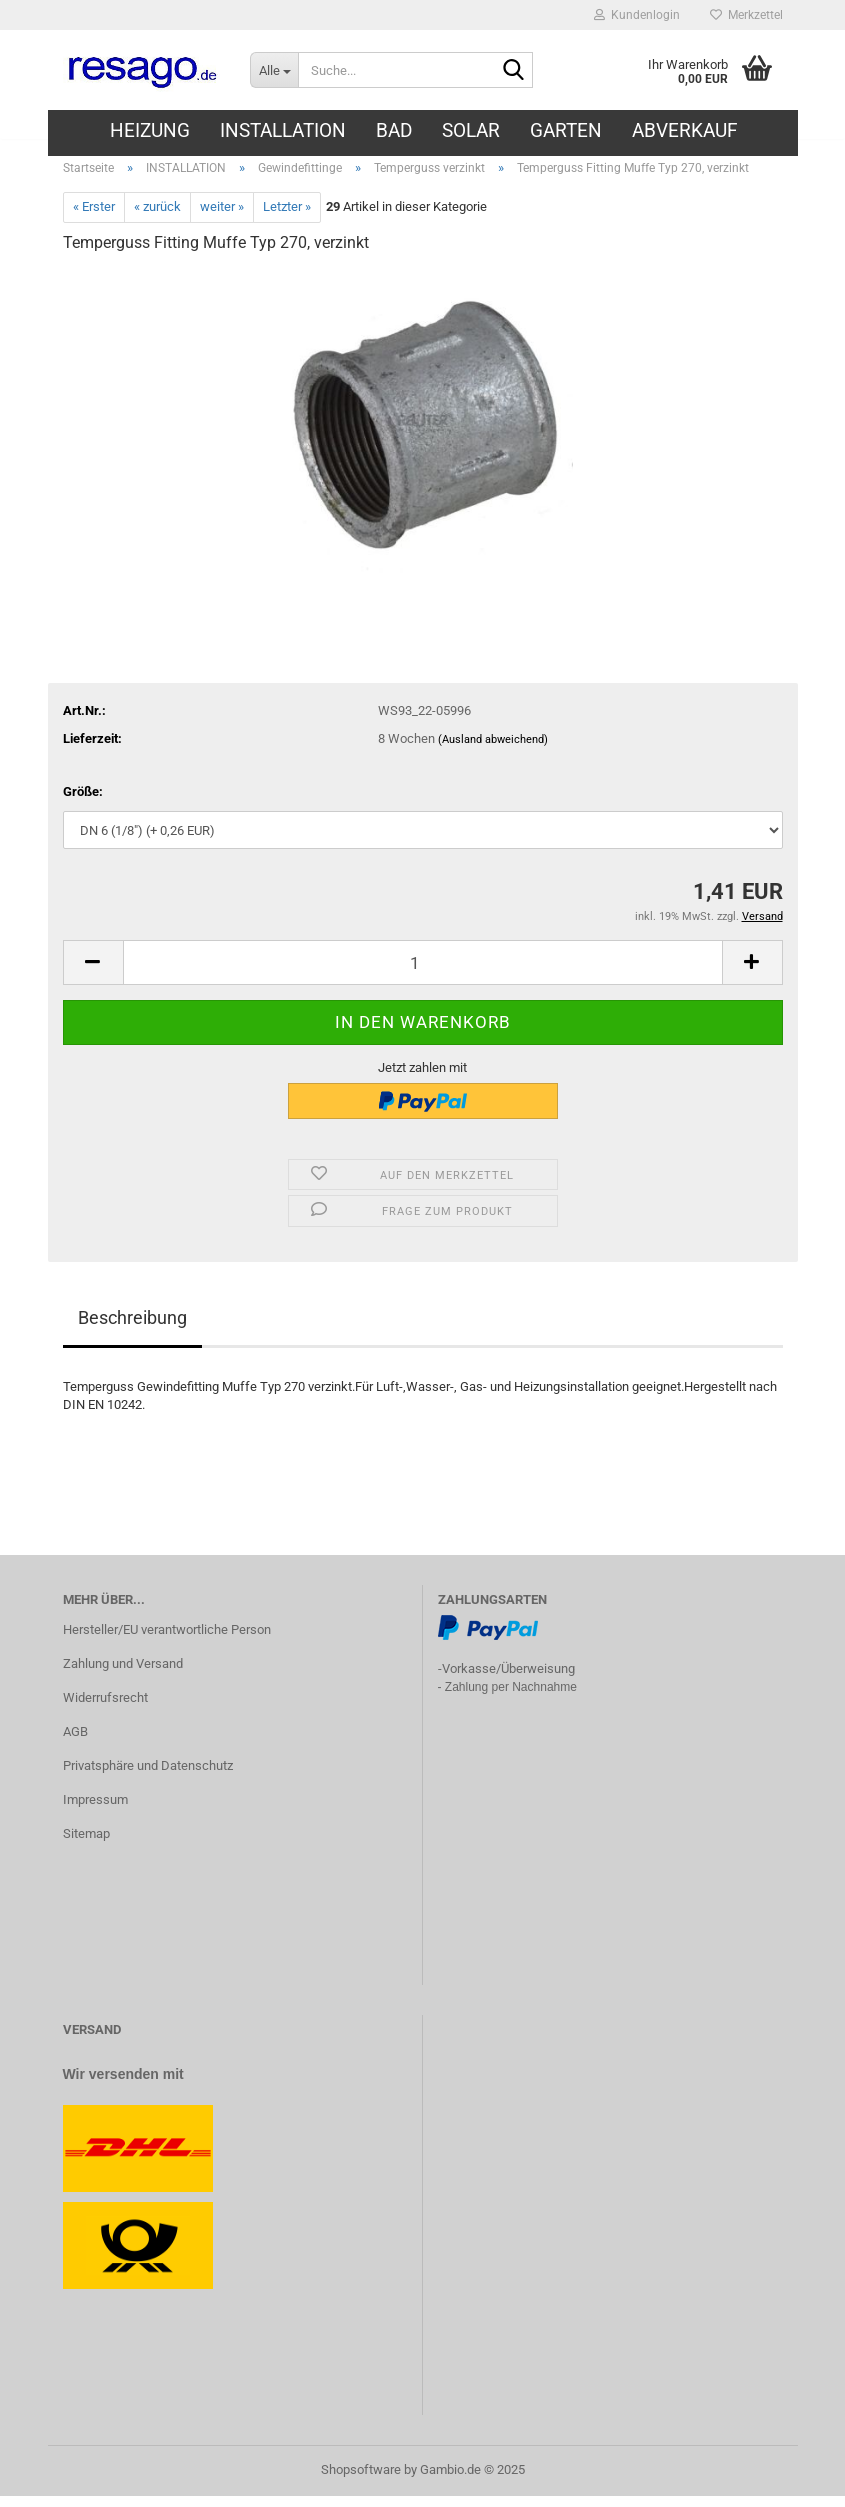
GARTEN (566, 130)
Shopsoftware (361, 2480)
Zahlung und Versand (123, 1674)
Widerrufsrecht (105, 1708)
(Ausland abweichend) (493, 750)
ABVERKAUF (685, 130)
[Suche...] (274, 70)
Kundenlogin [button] (637, 15)
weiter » (222, 218)
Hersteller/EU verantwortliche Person (167, 1640)
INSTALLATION (283, 130)
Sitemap (86, 1844)
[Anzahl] (423, 973)
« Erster (94, 218)
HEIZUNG (150, 130)
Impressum (95, 1810)
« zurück (157, 218)
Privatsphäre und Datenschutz (148, 1776)
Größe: (83, 802)
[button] (93, 973)
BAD (394, 130)
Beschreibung (132, 1328)
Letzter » (287, 218)
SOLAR (471, 130)
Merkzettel (746, 15)
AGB (75, 1742)
